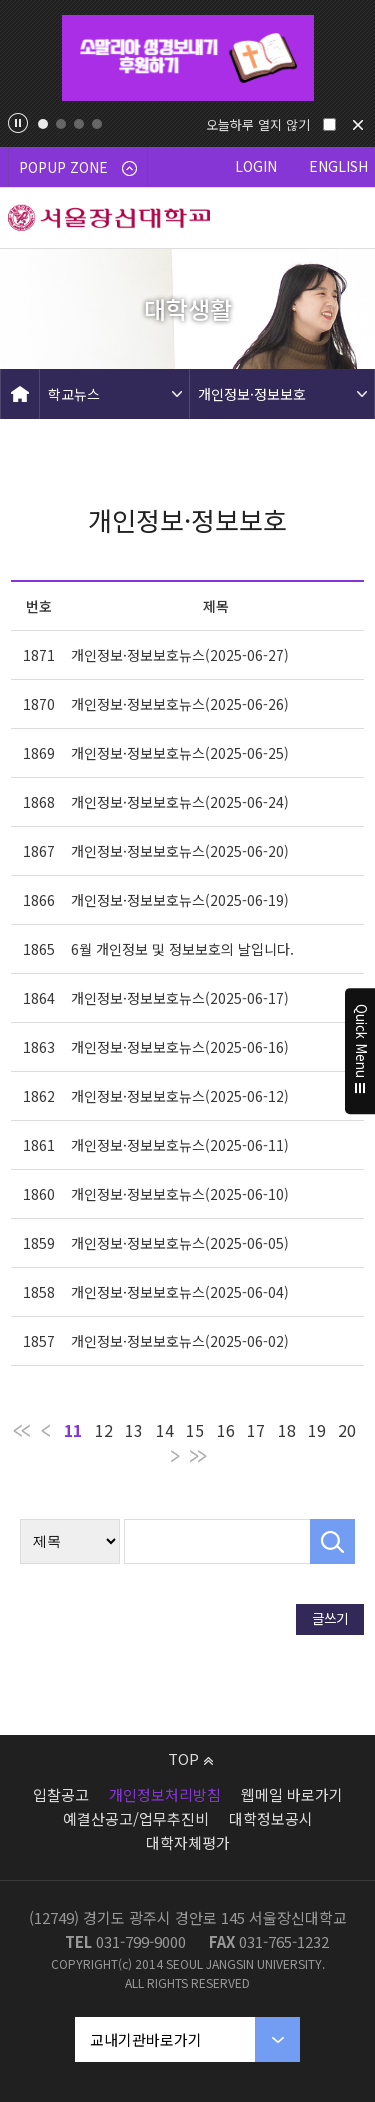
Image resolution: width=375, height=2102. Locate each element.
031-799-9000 (141, 1941)
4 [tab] (97, 124)
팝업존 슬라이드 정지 (18, 123)
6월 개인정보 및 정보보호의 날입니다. (182, 949)
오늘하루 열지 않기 (258, 124)
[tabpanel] (188, 58)
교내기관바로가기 (146, 2039)
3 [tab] (79, 124)
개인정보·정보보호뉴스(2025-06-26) (180, 704)
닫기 (358, 125)
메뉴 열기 (345, 218)
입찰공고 (61, 1794)
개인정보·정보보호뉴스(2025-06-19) (180, 900)
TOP (190, 1758)
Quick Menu (360, 1051)
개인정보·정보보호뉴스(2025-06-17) (180, 998)
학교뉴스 (74, 394)
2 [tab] (61, 124)
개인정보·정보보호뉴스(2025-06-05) (180, 1243)
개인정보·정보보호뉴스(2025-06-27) (180, 655)
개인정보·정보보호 (252, 394)
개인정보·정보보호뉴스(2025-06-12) (180, 1096)
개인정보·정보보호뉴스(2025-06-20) (180, 851)
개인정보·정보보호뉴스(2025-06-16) (180, 1047)
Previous (24, 58)
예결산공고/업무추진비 (136, 1818)
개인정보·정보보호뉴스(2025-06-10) (180, 1194)
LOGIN (256, 166)
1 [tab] (43, 124)
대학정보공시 (271, 1818)
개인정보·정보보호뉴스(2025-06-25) (180, 753)
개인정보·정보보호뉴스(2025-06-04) (180, 1292)
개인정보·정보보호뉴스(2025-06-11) (180, 1145)
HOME (20, 394)
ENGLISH (338, 166)
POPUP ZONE (78, 167)
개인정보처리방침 (165, 1794)
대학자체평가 (188, 1842)
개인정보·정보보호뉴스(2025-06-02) (180, 1341)
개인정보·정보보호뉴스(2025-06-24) (180, 802)
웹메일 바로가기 (292, 1794)
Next (352, 58)
